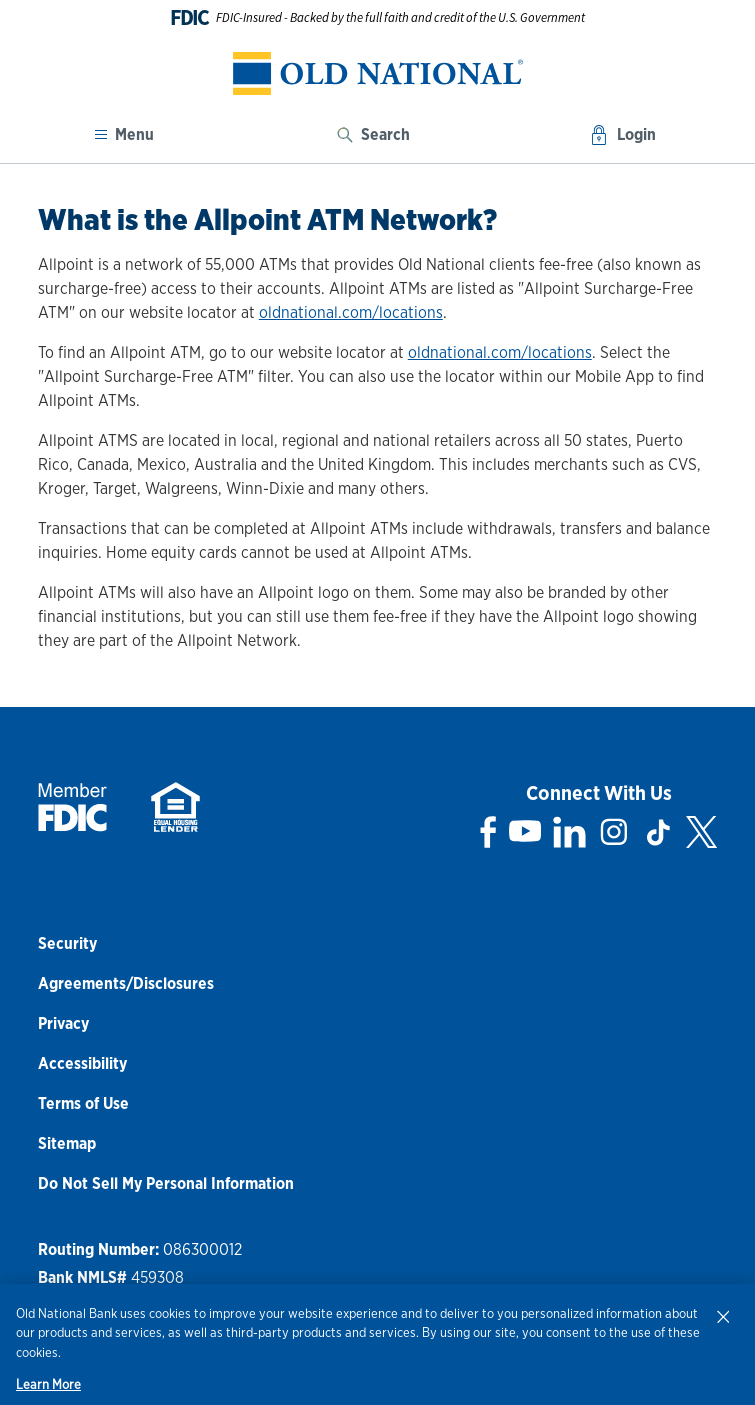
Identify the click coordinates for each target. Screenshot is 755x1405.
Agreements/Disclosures (126, 983)
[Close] (723, 1316)
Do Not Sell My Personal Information (166, 1183)
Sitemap (67, 1143)
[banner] (378, 73)
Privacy (63, 1023)
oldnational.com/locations (351, 312)
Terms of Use (83, 1103)
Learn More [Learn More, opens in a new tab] (48, 1384)
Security (67, 943)
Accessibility (82, 1063)
